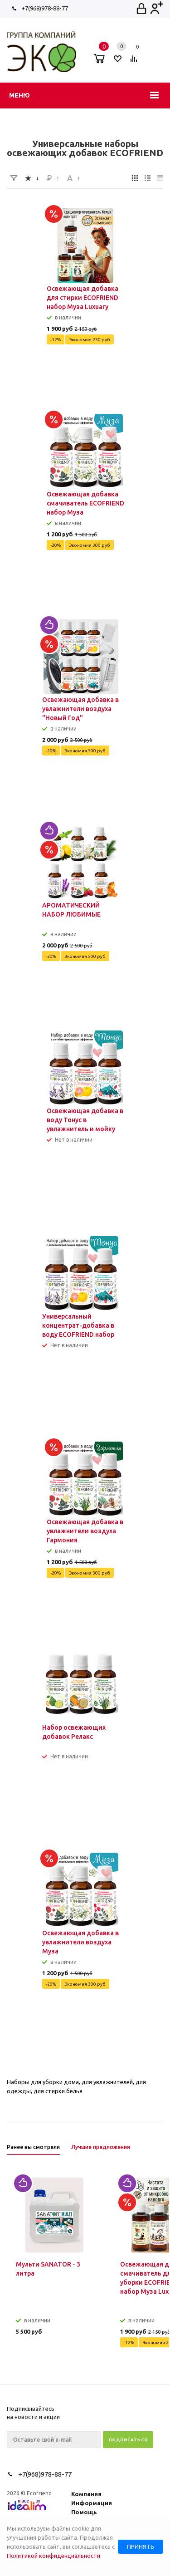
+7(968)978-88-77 (44, 8)
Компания (86, 2494)
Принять (140, 2546)
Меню (19, 95)
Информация (91, 2503)
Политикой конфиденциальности (53, 2555)
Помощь (84, 2512)
